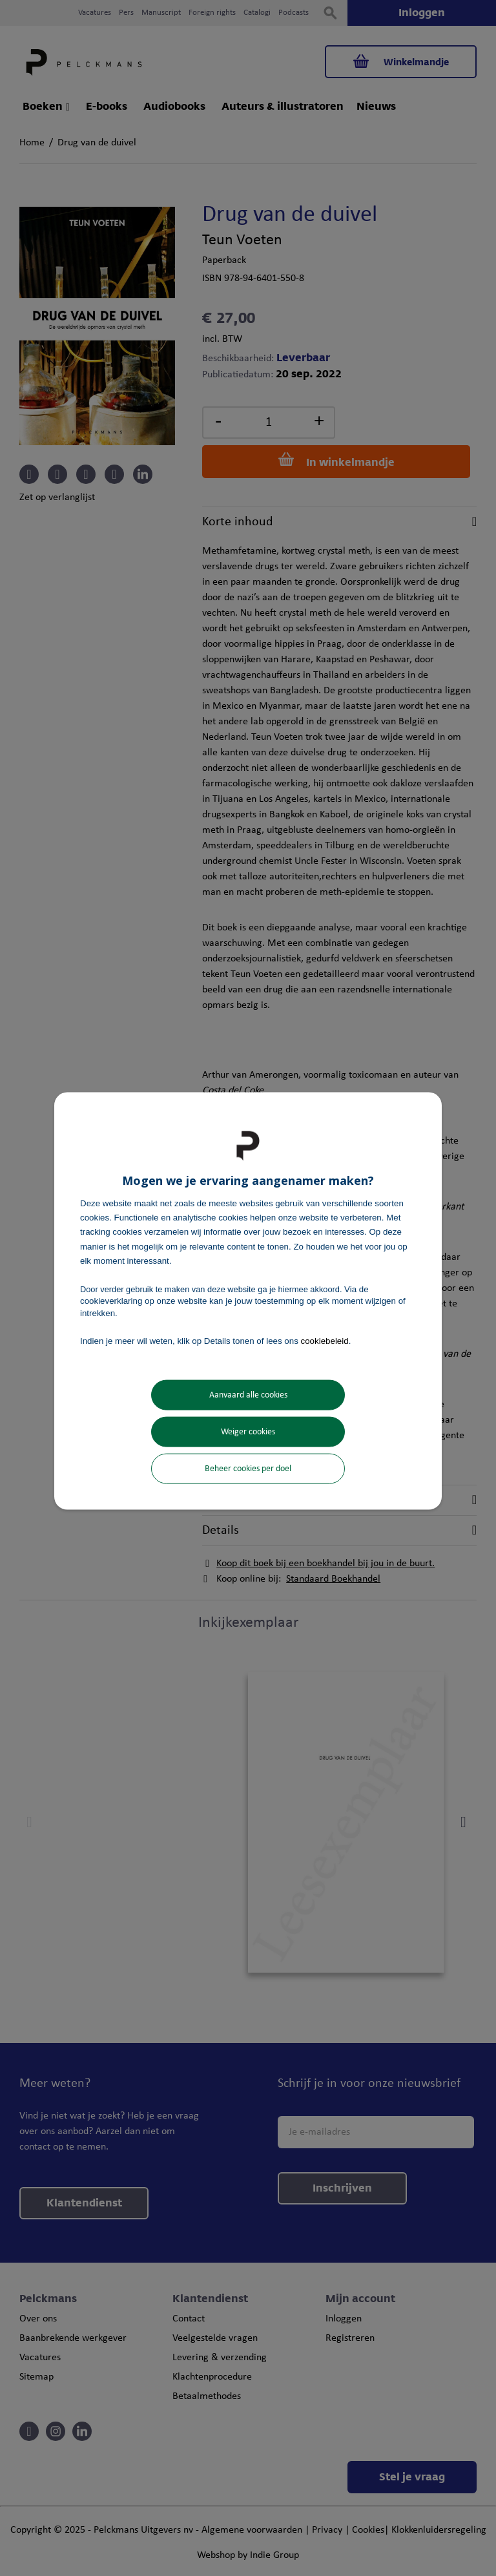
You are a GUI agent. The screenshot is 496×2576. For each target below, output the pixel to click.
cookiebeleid (325, 1340)
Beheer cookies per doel (248, 1469)
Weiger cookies (248, 1432)
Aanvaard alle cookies (248, 1395)
